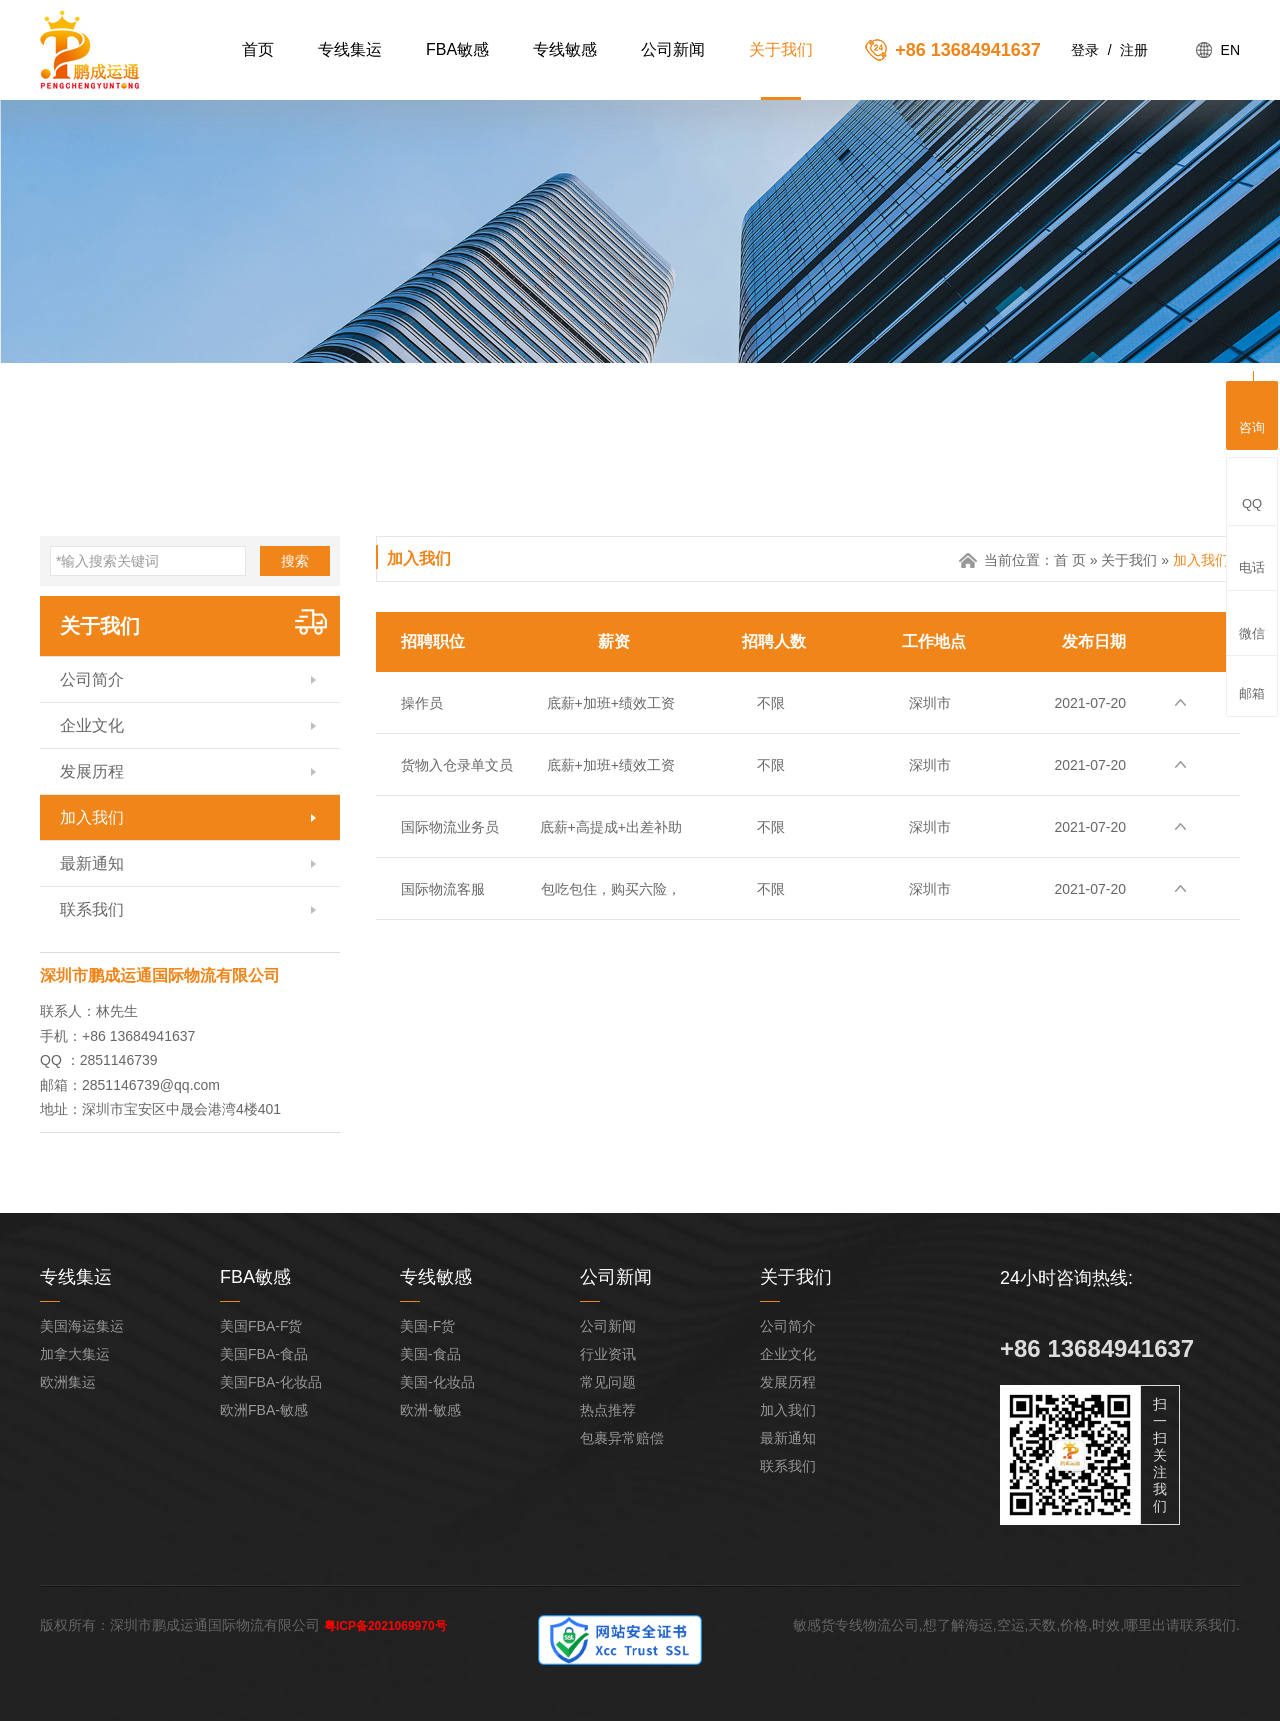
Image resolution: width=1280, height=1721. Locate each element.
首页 (258, 49)
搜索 (295, 561)
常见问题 (608, 1382)
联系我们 (92, 909)
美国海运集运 (82, 1326)
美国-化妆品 (437, 1382)
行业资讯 (608, 1354)
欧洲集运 (68, 1382)
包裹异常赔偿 (622, 1438)
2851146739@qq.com (151, 1085)
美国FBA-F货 (261, 1326)
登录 (1085, 50)
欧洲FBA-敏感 (264, 1410)
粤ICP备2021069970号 (385, 1626)
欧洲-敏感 (430, 1410)
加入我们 (92, 817)
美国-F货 (427, 1326)
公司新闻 (673, 49)
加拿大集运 (75, 1354)
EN (1230, 50)
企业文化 (92, 725)
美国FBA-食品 (264, 1354)
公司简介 (92, 679)
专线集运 (350, 49)
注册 (1134, 50)
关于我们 (781, 49)
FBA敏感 (457, 49)
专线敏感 (565, 49)
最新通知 (92, 863)
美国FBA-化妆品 (271, 1382)
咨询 (1252, 412)
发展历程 (92, 771)
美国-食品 (430, 1354)
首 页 (1070, 560)
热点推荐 (608, 1410)
